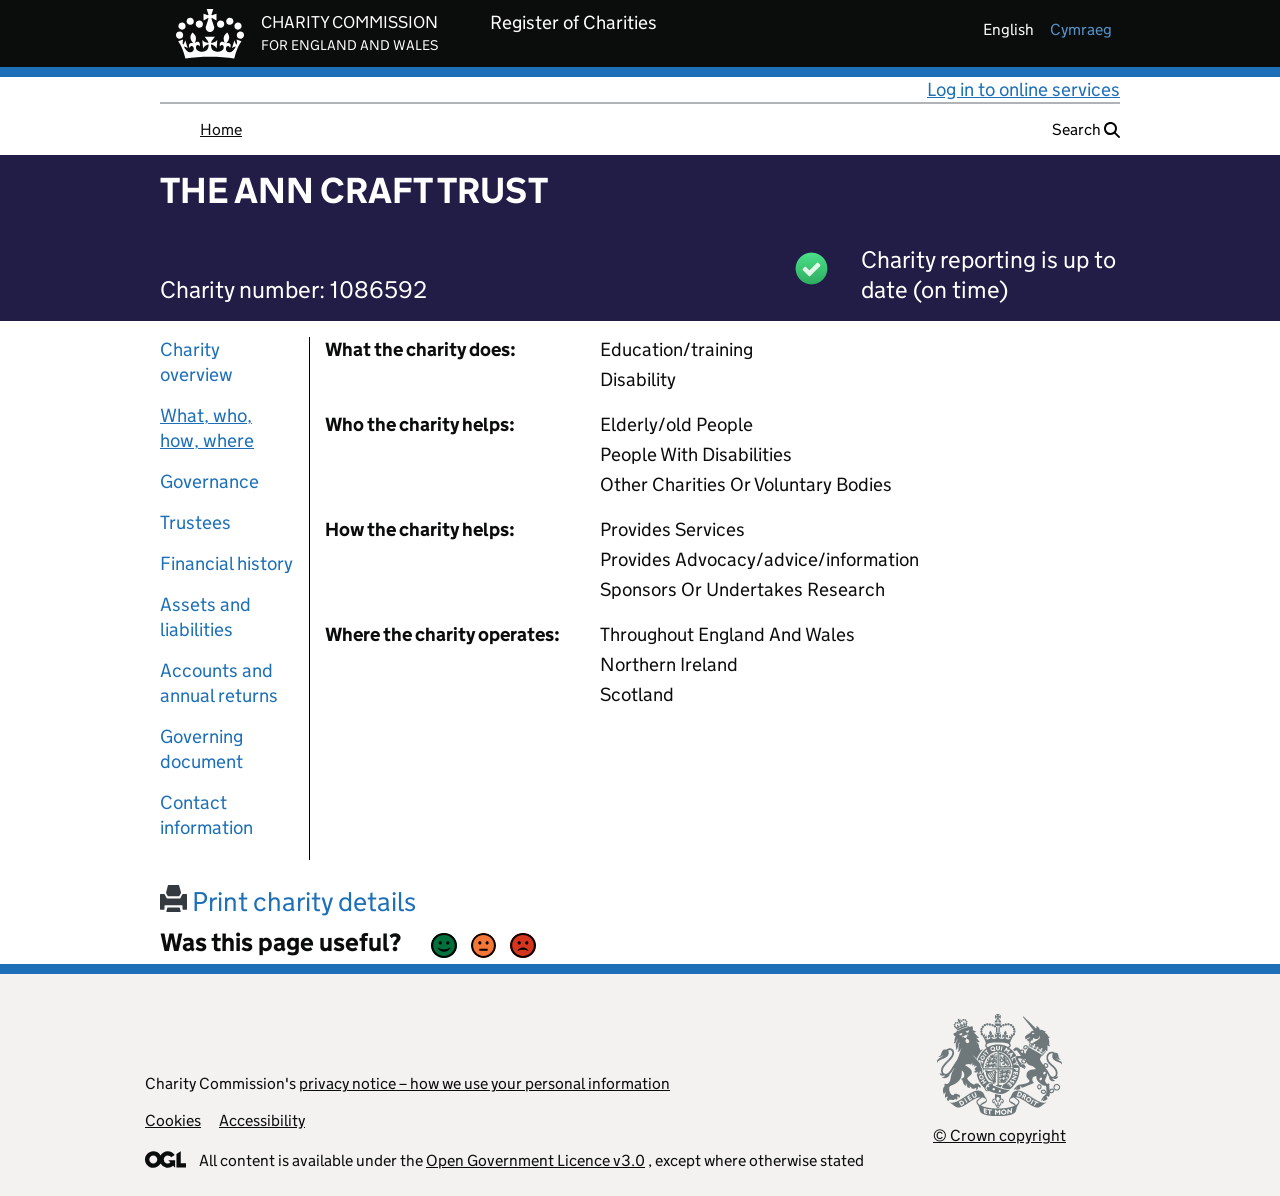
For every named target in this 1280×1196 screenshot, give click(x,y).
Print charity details (288, 901)
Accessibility (262, 1120)
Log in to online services (1023, 89)
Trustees (195, 522)
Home (221, 129)
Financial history (226, 563)
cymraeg (1081, 29)
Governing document (201, 749)
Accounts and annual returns (219, 683)
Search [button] (1086, 129)
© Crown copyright (999, 1135)
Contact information (206, 815)
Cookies (173, 1120)
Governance (209, 481)
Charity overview (196, 362)
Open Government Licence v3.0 (535, 1160)
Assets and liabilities (205, 617)
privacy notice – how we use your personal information (484, 1083)
